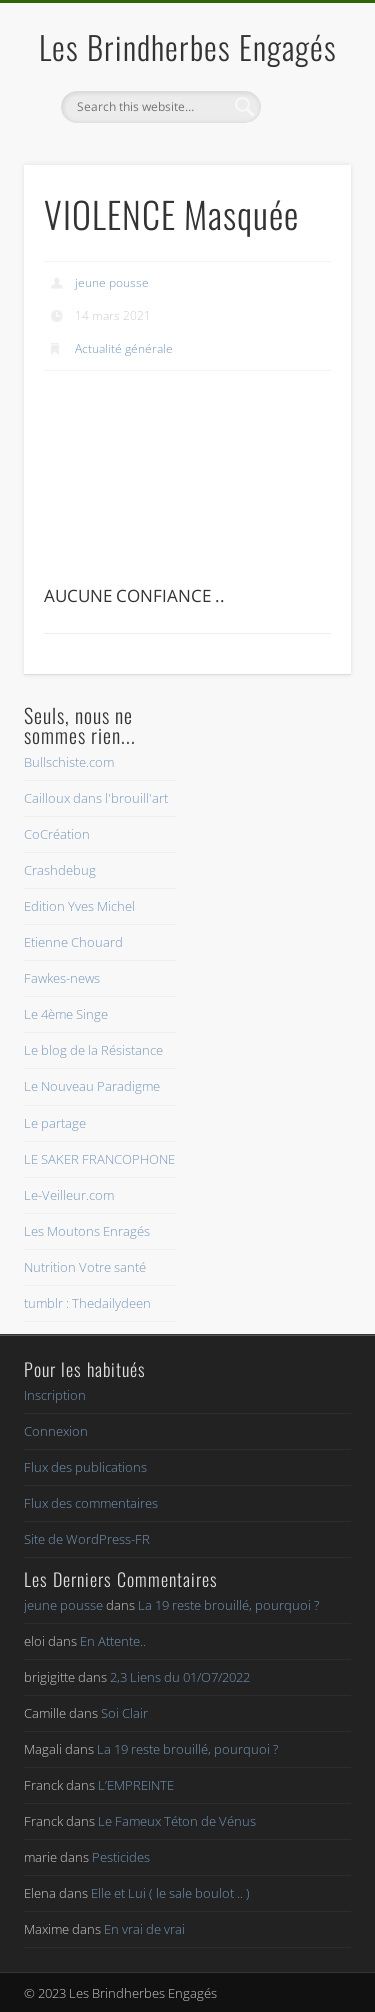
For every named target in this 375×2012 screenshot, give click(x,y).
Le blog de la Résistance (93, 1050)
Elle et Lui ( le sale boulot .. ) (170, 1893)
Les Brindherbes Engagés (188, 46)
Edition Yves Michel (79, 906)
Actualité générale (124, 348)
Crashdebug (60, 870)
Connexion (56, 1431)
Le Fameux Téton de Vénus (177, 1821)
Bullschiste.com (69, 762)
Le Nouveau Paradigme (92, 1086)
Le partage (55, 1123)
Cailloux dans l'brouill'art (96, 798)
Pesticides (121, 1857)
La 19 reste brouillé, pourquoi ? (228, 1605)
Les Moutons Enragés (87, 1231)
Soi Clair (124, 1713)
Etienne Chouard (73, 942)
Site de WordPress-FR (87, 1539)
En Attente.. (113, 1641)
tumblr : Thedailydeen (87, 1303)
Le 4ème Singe (66, 1014)
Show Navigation (303, 179)
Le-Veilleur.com (69, 1195)
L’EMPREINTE (136, 1785)
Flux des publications (85, 1467)
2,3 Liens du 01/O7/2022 (180, 1677)
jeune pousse (112, 282)
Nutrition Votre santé (85, 1267)
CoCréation (57, 834)
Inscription (55, 1395)
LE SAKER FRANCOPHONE (99, 1159)
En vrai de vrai (144, 1929)
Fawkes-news (62, 978)
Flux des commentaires (91, 1503)
